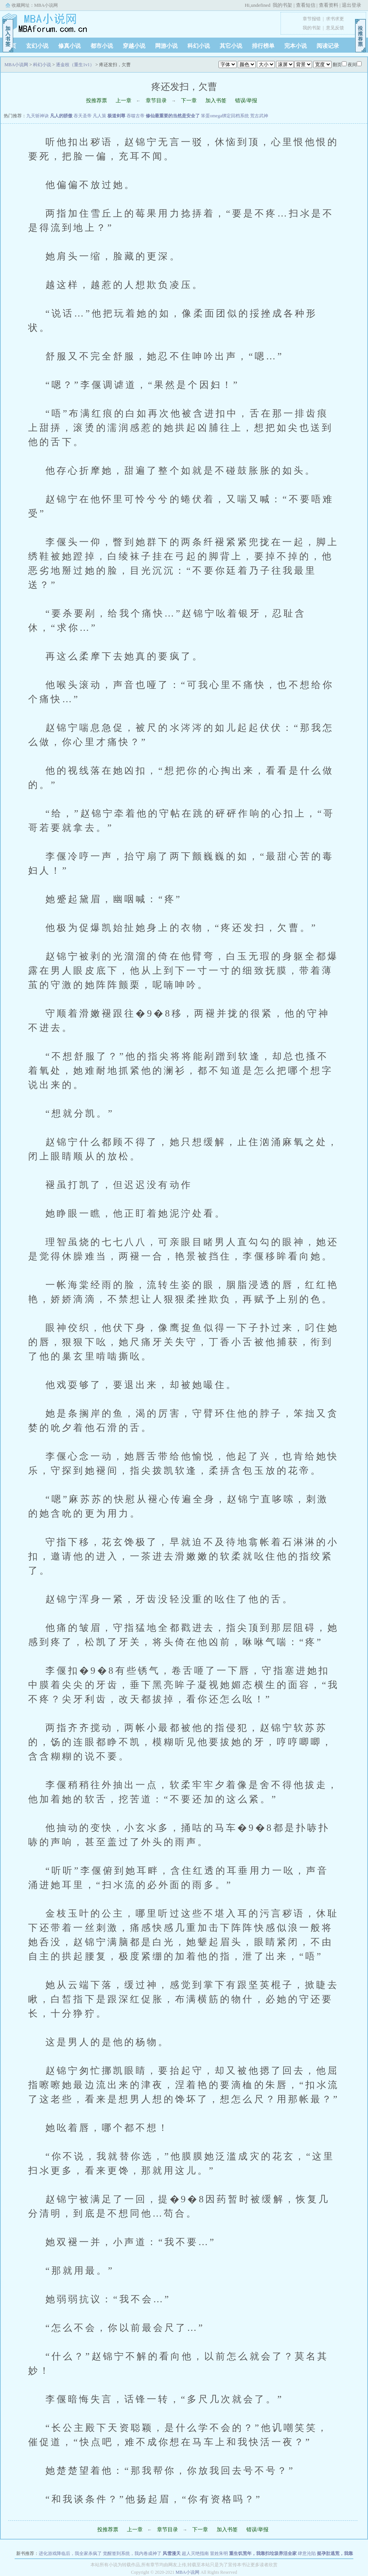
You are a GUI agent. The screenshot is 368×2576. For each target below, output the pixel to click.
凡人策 (99, 115)
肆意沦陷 (307, 2553)
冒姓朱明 (219, 2553)
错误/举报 (246, 100)
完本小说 (295, 46)
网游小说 (166, 46)
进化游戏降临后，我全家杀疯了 (70, 2553)
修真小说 (69, 46)
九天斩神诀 (37, 115)
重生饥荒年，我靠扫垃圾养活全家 (263, 2553)
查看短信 (305, 5)
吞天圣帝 (83, 115)
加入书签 (215, 100)
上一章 (123, 100)
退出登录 (351, 5)
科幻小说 (198, 46)
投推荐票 (96, 100)
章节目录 (156, 100)
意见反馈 (335, 27)
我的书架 (282, 5)
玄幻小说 (37, 46)
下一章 (189, 100)
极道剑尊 (116, 115)
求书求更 (335, 18)
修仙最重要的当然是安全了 (173, 115)
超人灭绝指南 (195, 2553)
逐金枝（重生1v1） (75, 64)
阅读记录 (328, 46)
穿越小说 (134, 46)
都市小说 (101, 46)
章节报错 (312, 18)
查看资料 (328, 5)
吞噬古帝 (136, 115)
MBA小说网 (46, 5)
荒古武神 (259, 115)
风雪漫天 (172, 2553)
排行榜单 (263, 46)
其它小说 (231, 46)
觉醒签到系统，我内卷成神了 (132, 2553)
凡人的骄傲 (61, 115)
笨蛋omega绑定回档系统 (225, 115)
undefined (260, 5)
